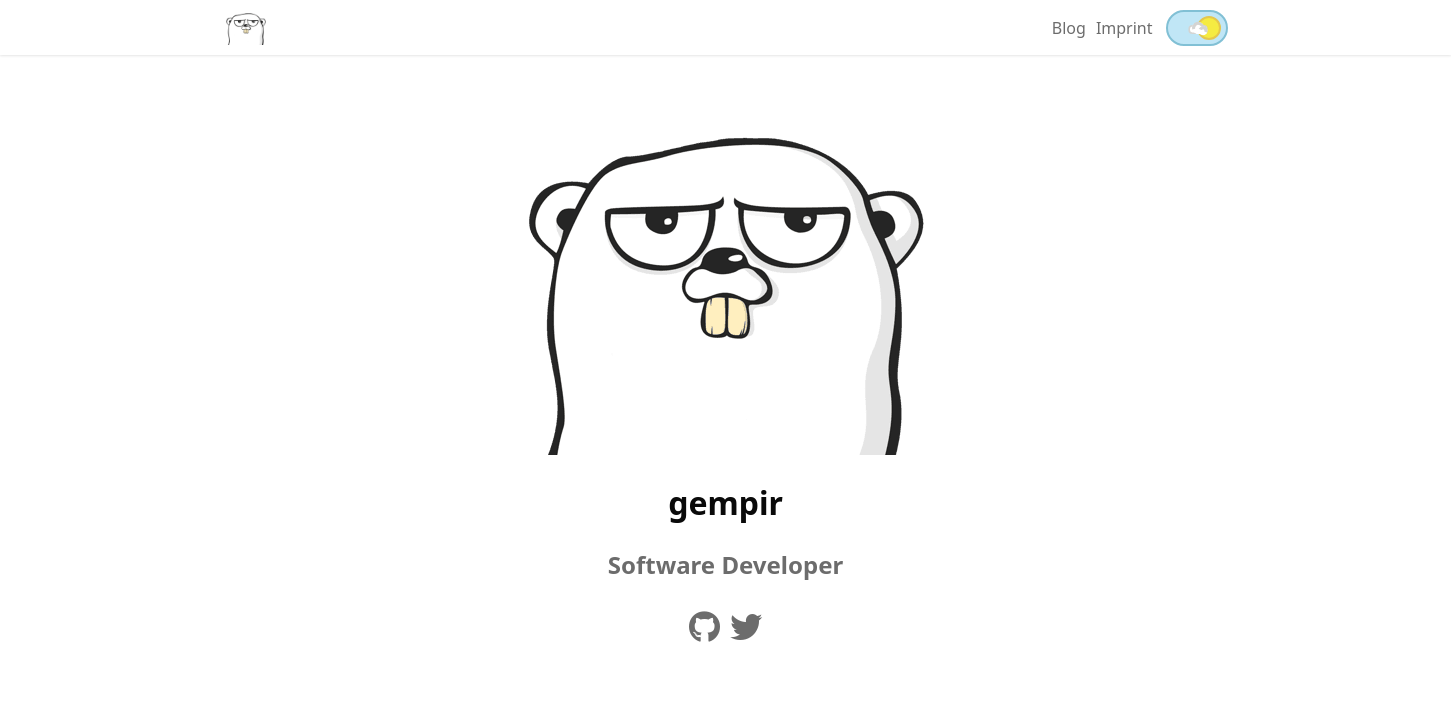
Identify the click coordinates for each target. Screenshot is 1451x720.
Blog (1069, 28)
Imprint (1124, 28)
